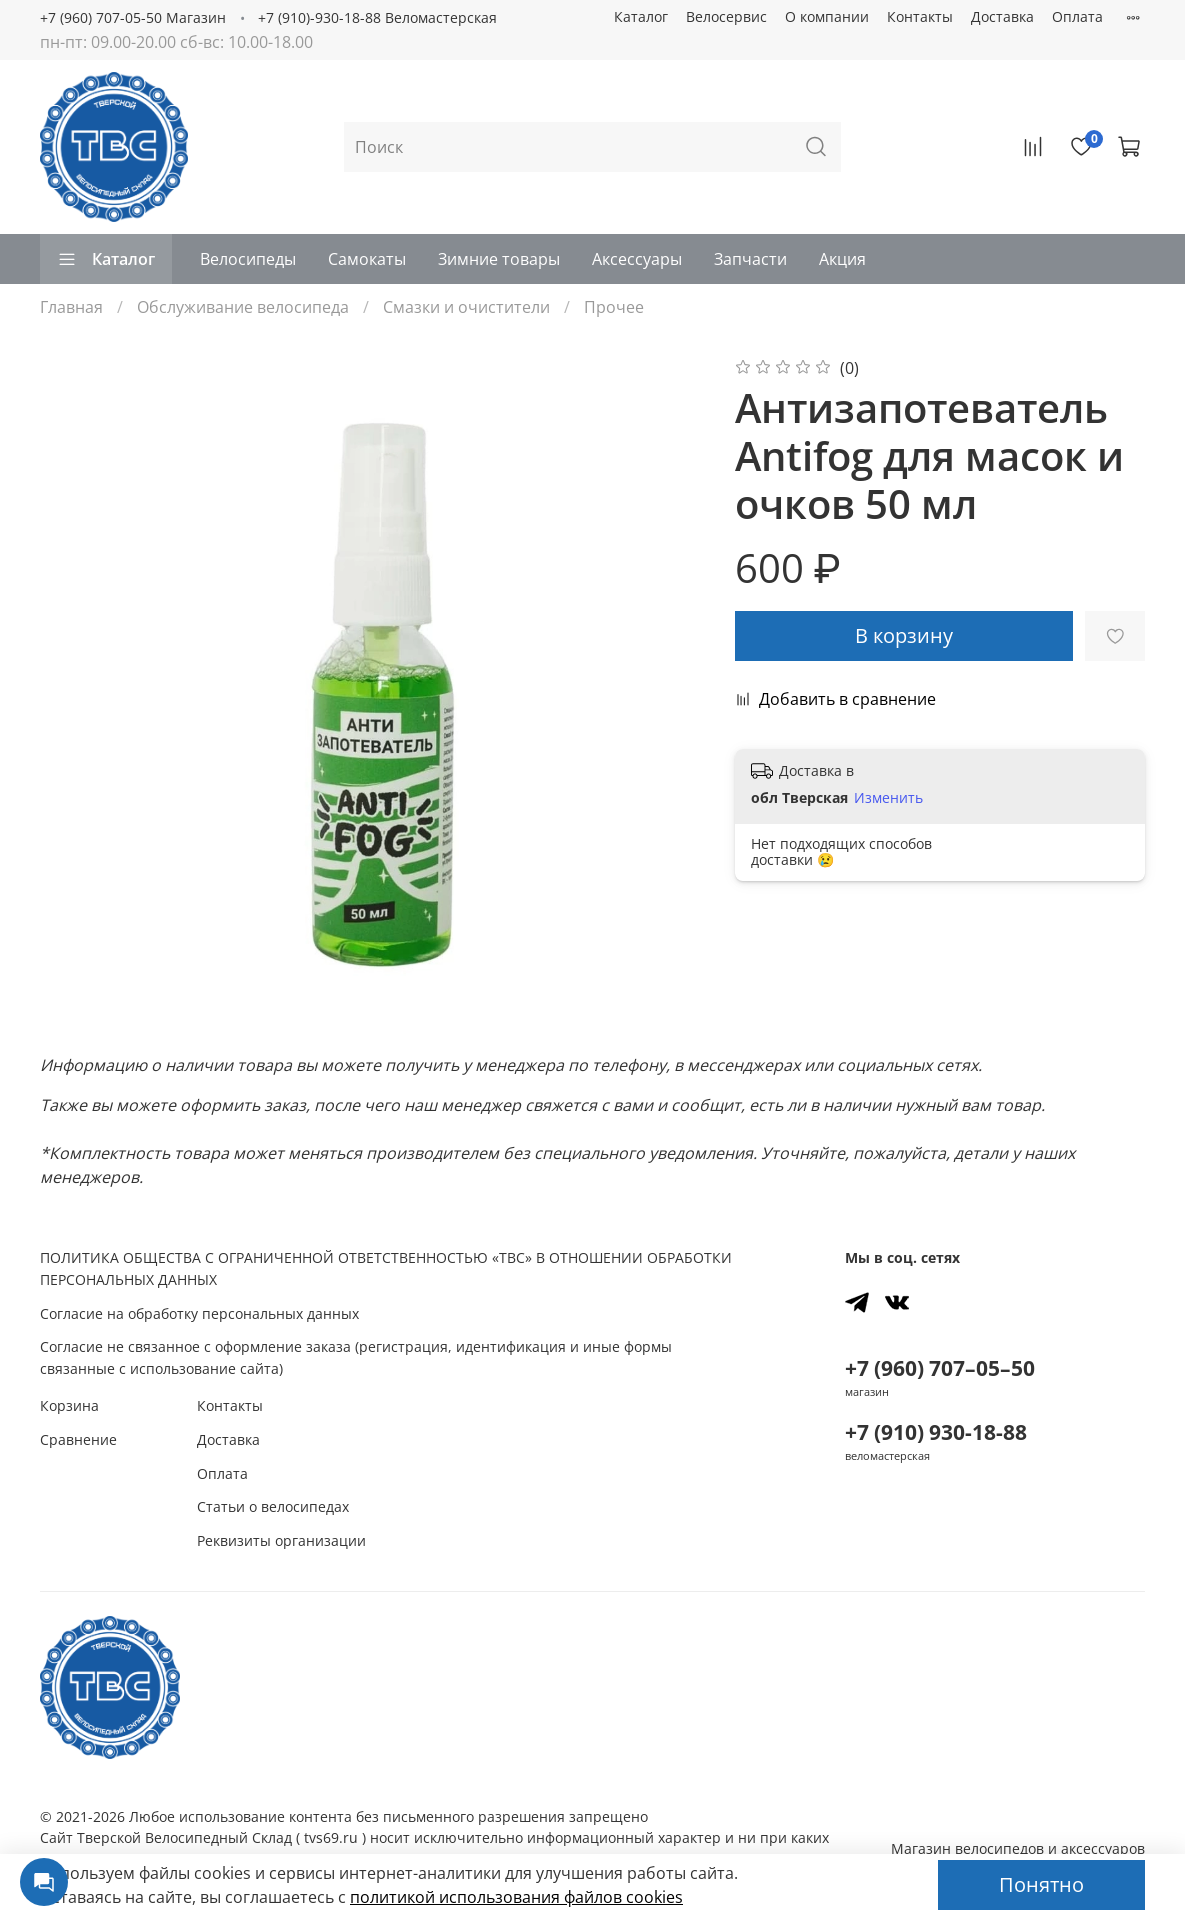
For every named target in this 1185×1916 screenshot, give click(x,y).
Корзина (69, 1405)
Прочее (614, 307)
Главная (71, 307)
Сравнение (78, 1439)
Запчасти (750, 259)
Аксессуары (637, 259)
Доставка (1002, 16)
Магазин (1018, 1848)
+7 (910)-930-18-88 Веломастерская (377, 17)
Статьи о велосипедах (273, 1506)
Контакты (920, 16)
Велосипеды (248, 259)
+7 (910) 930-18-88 (936, 1432)
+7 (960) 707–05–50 (940, 1368)
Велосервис (726, 16)
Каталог (641, 16)
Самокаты (367, 259)
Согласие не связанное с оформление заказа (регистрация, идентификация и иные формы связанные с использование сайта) (356, 1357)
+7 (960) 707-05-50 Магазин (133, 17)
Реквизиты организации (281, 1540)
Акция (842, 259)
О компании (827, 16)
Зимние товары (499, 259)
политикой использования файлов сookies (516, 1897)
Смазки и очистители (466, 307)
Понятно (1041, 1884)
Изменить (888, 798)
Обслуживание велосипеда (243, 307)
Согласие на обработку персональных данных (199, 1313)
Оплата (1077, 16)
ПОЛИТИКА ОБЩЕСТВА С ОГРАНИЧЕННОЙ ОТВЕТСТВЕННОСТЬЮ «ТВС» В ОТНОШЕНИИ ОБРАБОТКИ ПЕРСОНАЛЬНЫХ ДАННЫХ (386, 1268)
